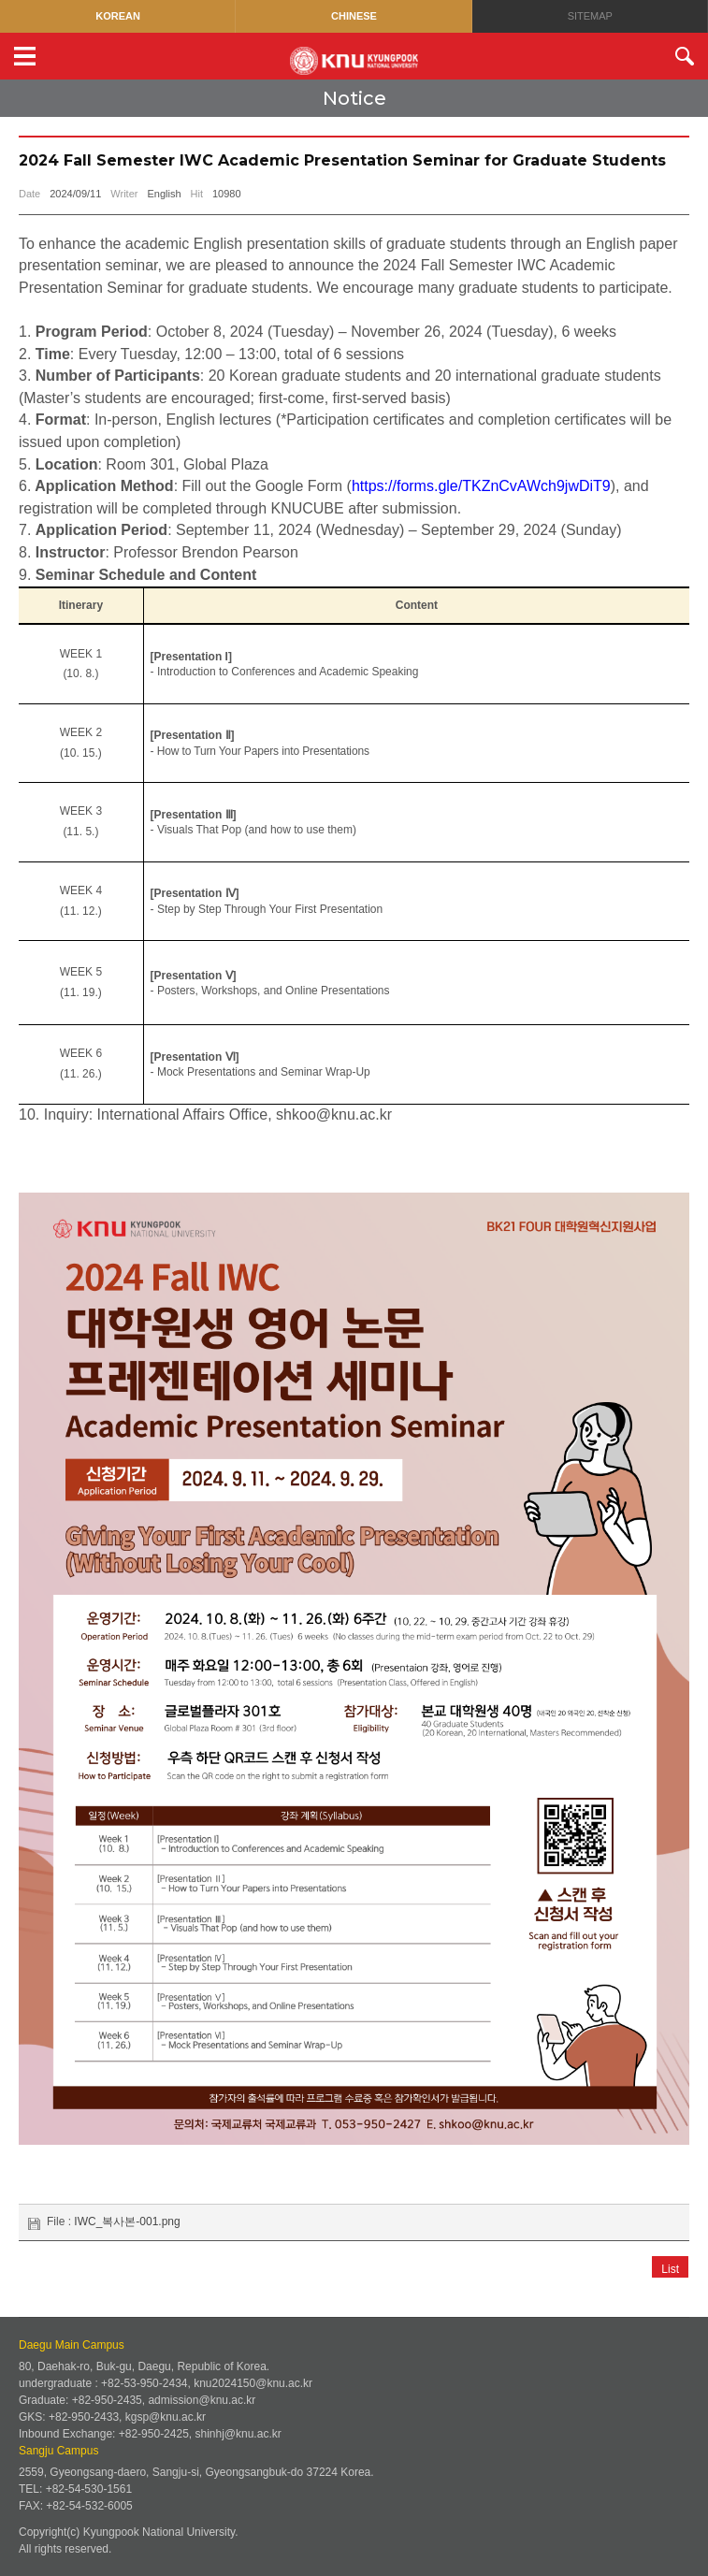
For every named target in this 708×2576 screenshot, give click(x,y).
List (670, 2539)
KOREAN (117, 16)
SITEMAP (590, 16)
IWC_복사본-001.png (127, 2490)
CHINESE (354, 16)
